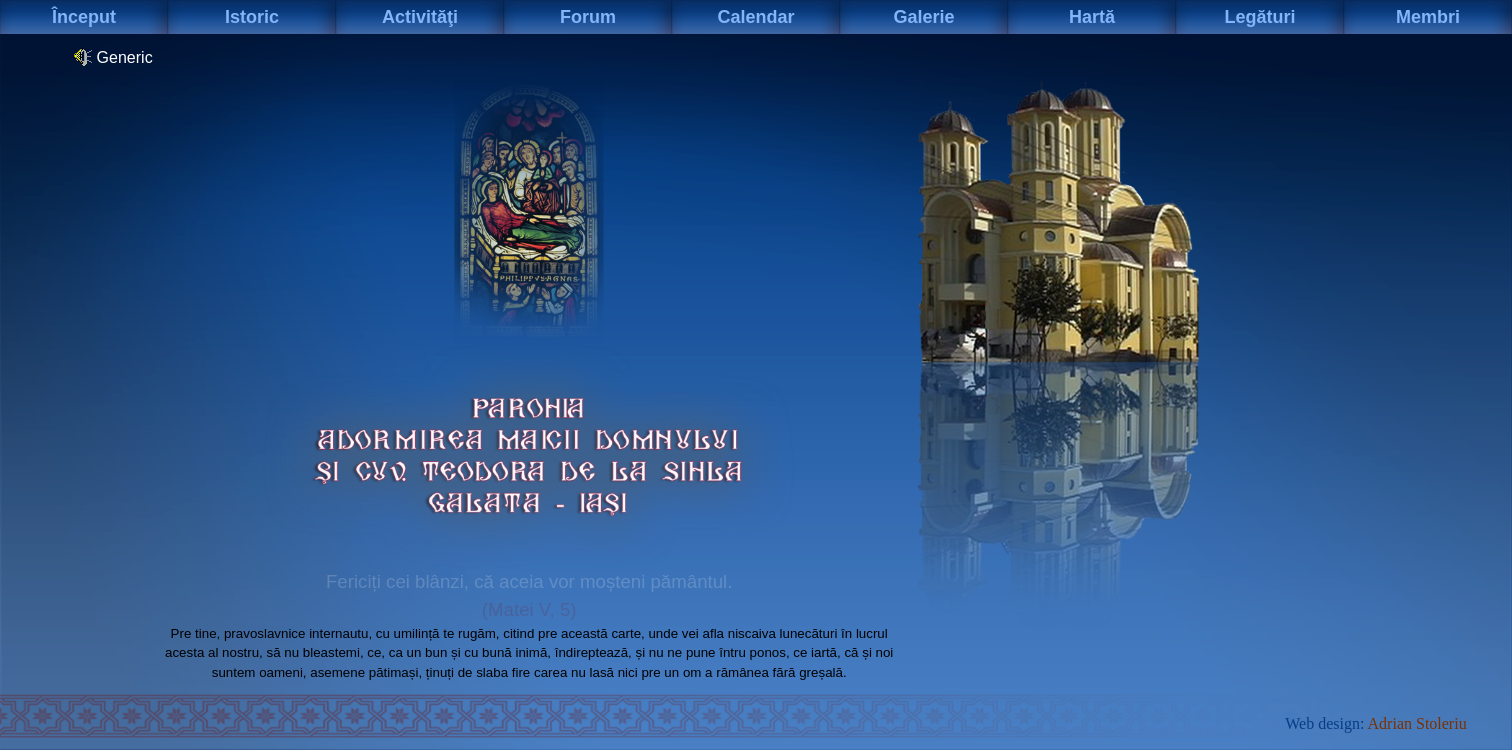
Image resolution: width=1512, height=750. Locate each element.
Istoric (252, 17)
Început (84, 17)
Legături (1259, 17)
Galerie (923, 17)
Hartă (1092, 17)
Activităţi (420, 17)
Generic (113, 57)
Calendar (755, 17)
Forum (588, 17)
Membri (1428, 17)
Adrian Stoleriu (1417, 723)
